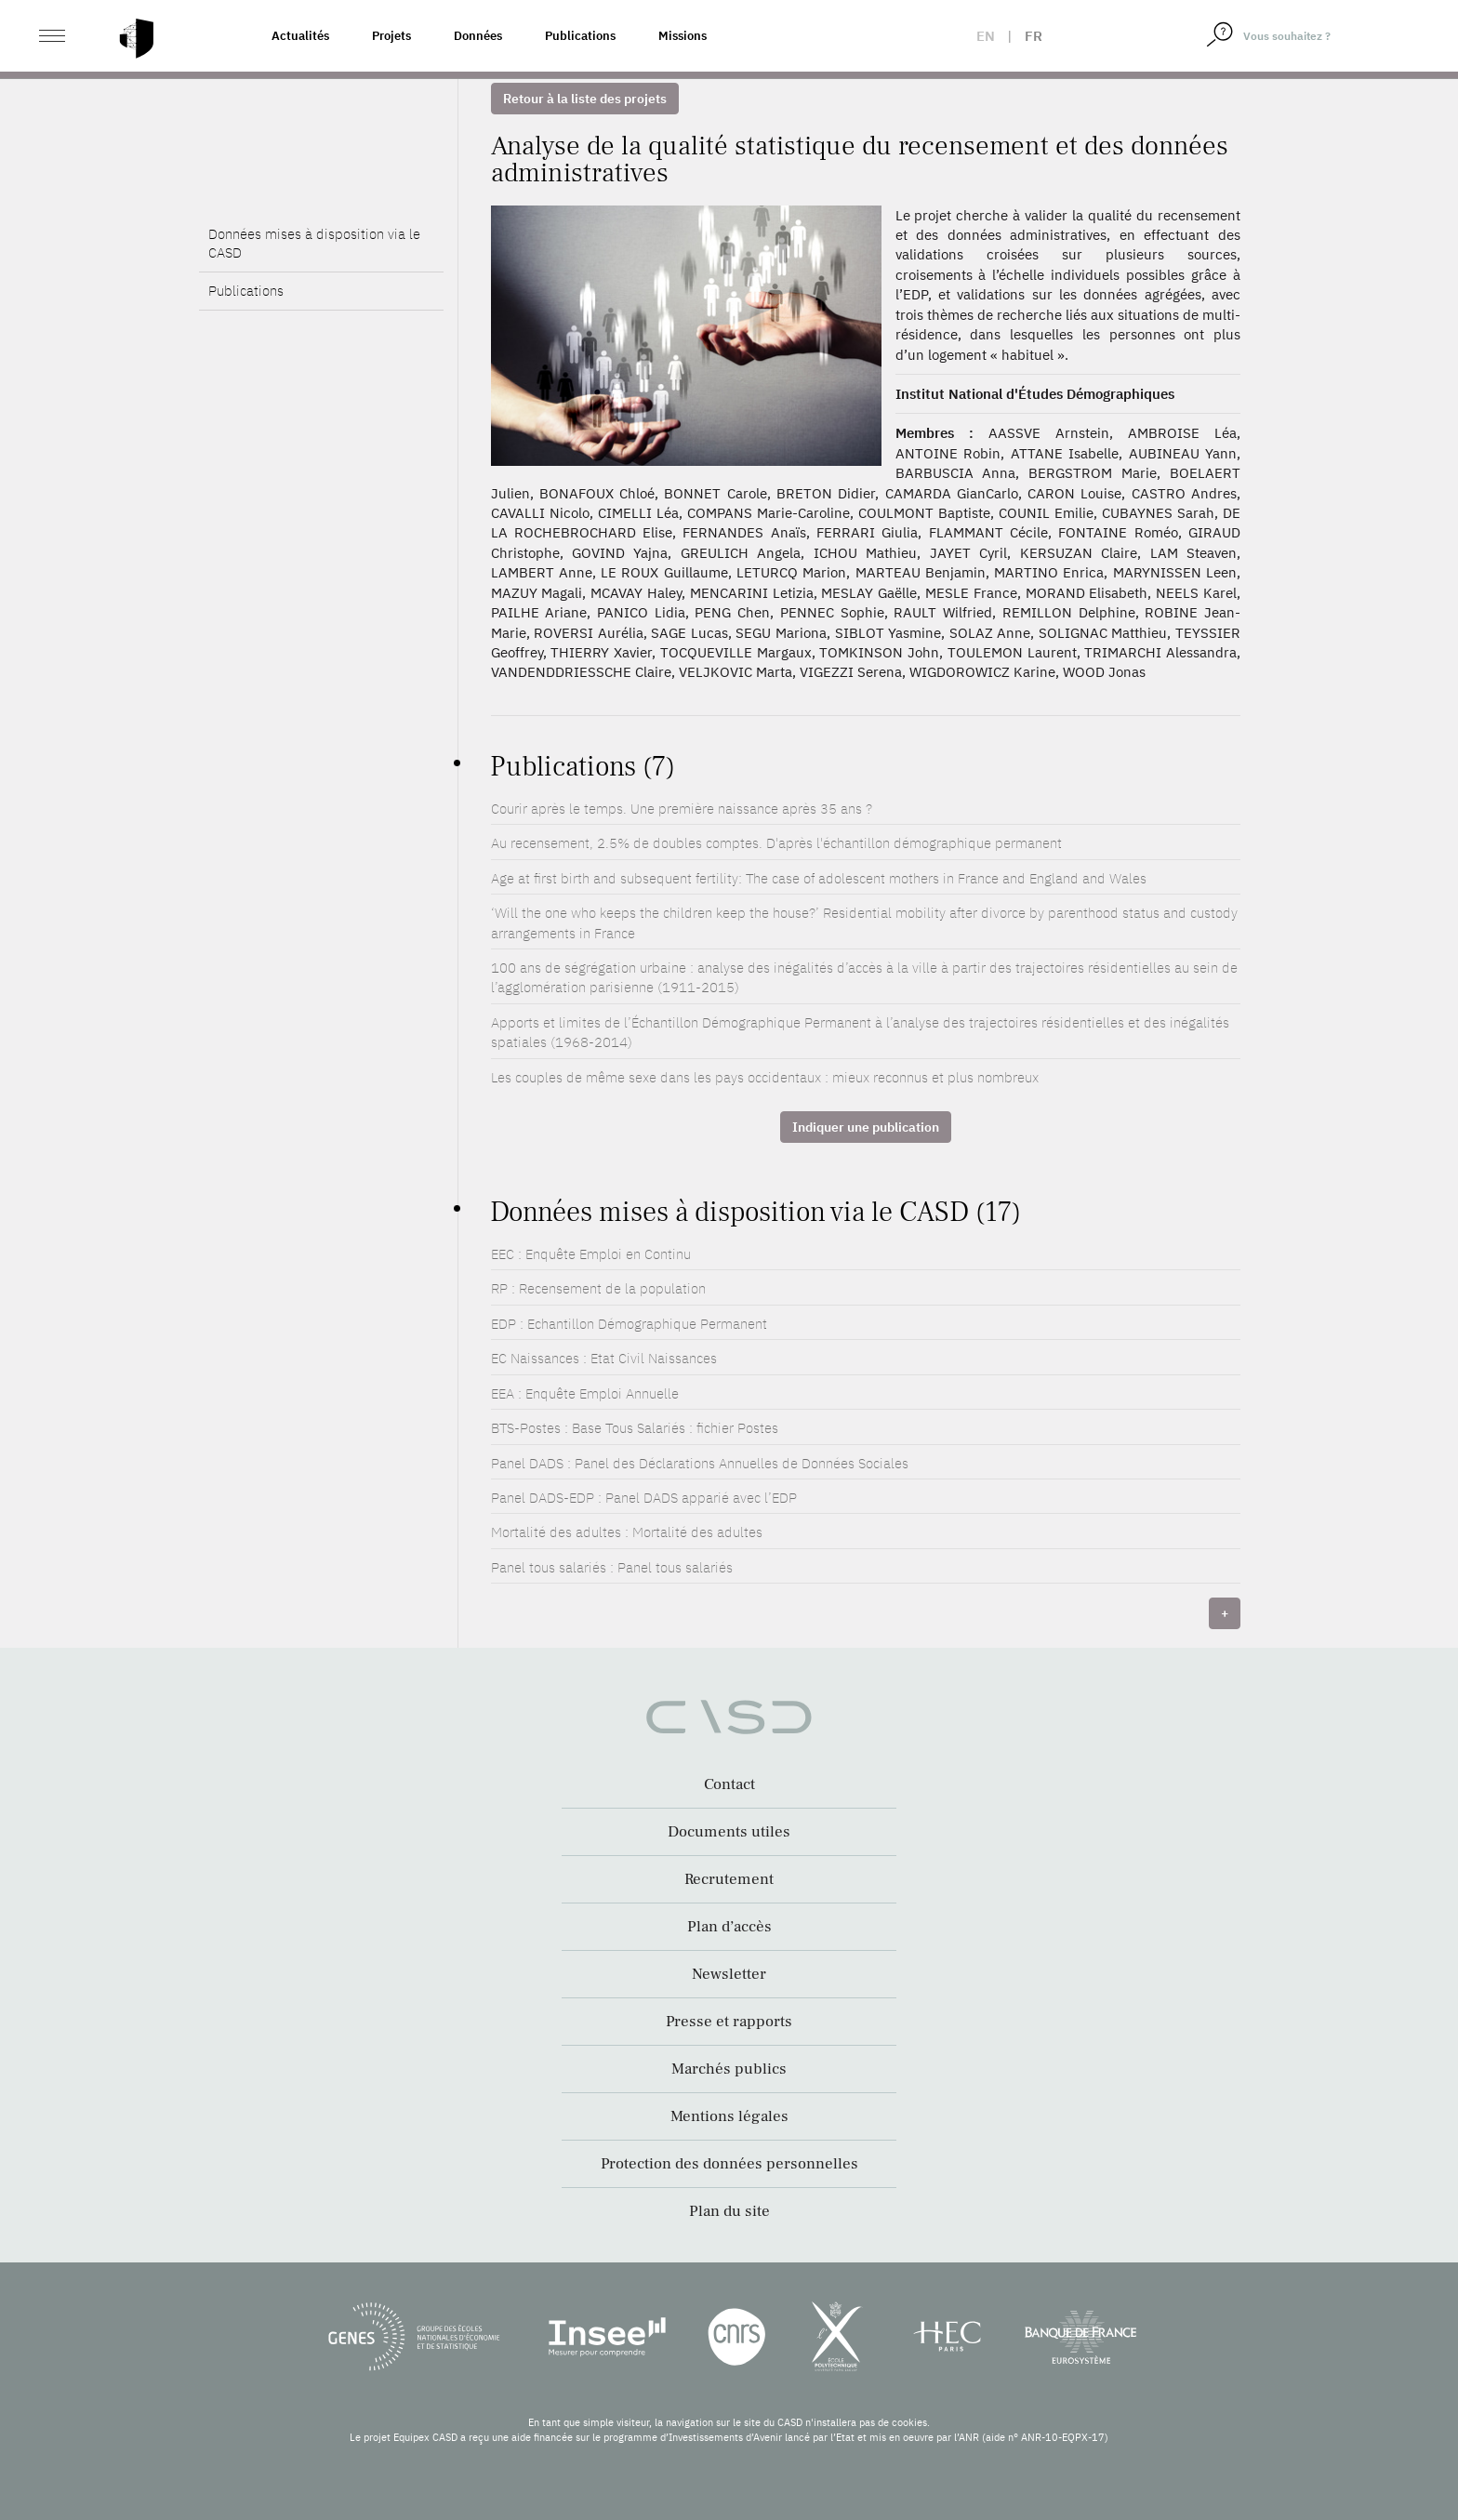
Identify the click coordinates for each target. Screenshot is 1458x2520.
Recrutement (729, 1879)
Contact (729, 1784)
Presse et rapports (729, 2021)
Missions (682, 36)
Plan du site (729, 2211)
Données (478, 36)
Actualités (300, 36)
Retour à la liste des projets (585, 98)
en (985, 36)
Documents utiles (729, 1832)
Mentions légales (729, 2116)
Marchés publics (729, 2069)
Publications (580, 36)
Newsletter (729, 1974)
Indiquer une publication (865, 1127)
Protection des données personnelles (729, 2164)
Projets (391, 36)
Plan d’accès (729, 1927)
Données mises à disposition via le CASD (314, 243)
